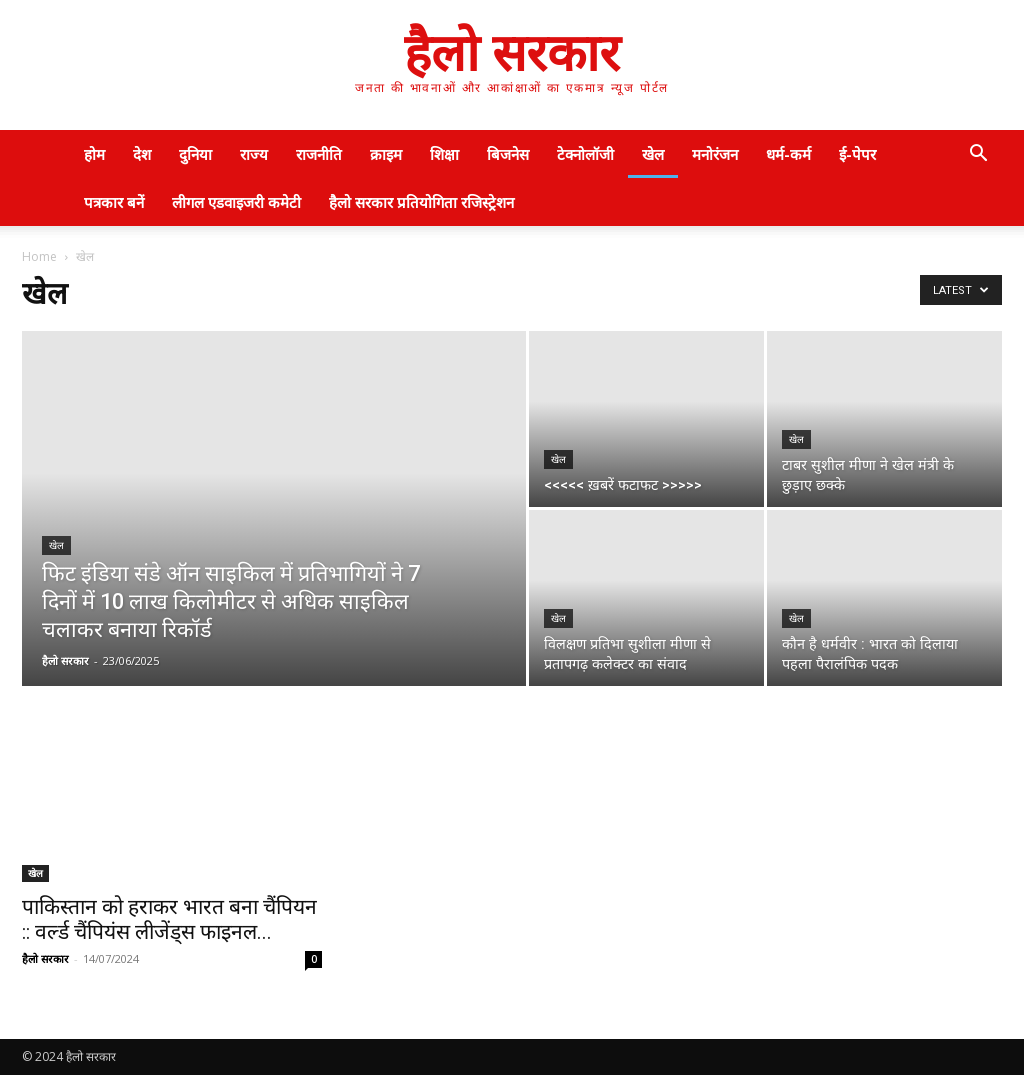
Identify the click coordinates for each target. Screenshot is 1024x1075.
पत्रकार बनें (114, 202)
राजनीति (319, 154)
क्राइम (386, 154)
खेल (653, 154)
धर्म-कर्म (788, 154)
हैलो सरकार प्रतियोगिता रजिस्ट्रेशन (421, 202)
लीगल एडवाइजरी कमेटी (236, 202)
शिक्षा (444, 154)
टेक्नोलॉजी (585, 154)
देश (142, 154)
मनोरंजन (715, 154)
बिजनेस (508, 154)
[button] (978, 155)
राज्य (254, 154)
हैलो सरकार (65, 660)
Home (39, 256)
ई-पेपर (857, 154)
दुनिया (195, 154)
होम (94, 154)
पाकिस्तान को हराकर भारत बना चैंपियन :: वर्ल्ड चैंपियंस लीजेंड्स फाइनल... (169, 919)
